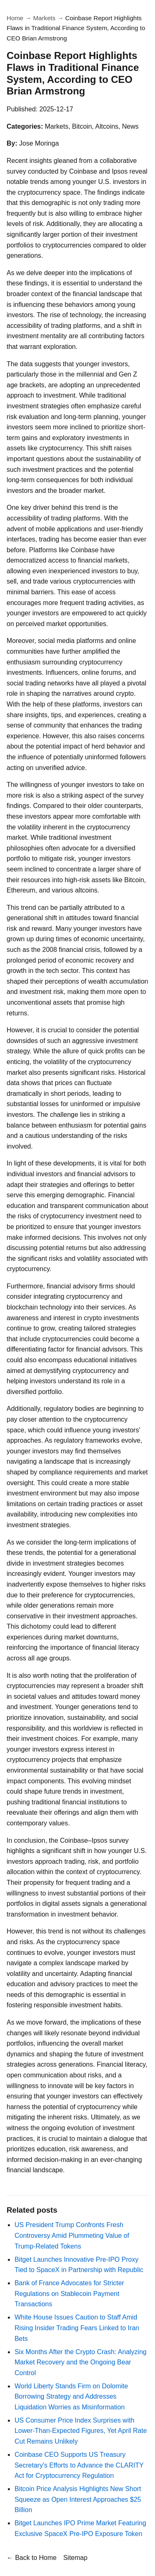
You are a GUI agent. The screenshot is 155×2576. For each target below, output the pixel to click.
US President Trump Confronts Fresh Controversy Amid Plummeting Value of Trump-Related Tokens (71, 2235)
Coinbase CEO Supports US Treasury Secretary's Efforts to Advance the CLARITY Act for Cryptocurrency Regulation (78, 2465)
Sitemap (75, 2557)
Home (15, 17)
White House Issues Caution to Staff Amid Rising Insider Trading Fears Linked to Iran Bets (76, 2328)
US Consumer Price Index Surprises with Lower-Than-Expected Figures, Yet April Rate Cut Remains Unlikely (80, 2431)
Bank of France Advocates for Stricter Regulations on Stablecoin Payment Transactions (69, 2293)
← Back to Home (32, 2557)
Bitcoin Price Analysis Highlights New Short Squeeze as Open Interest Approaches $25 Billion (77, 2499)
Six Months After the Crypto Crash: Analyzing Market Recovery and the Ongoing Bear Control (80, 2362)
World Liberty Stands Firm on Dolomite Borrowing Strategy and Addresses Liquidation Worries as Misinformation (71, 2397)
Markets (44, 17)
